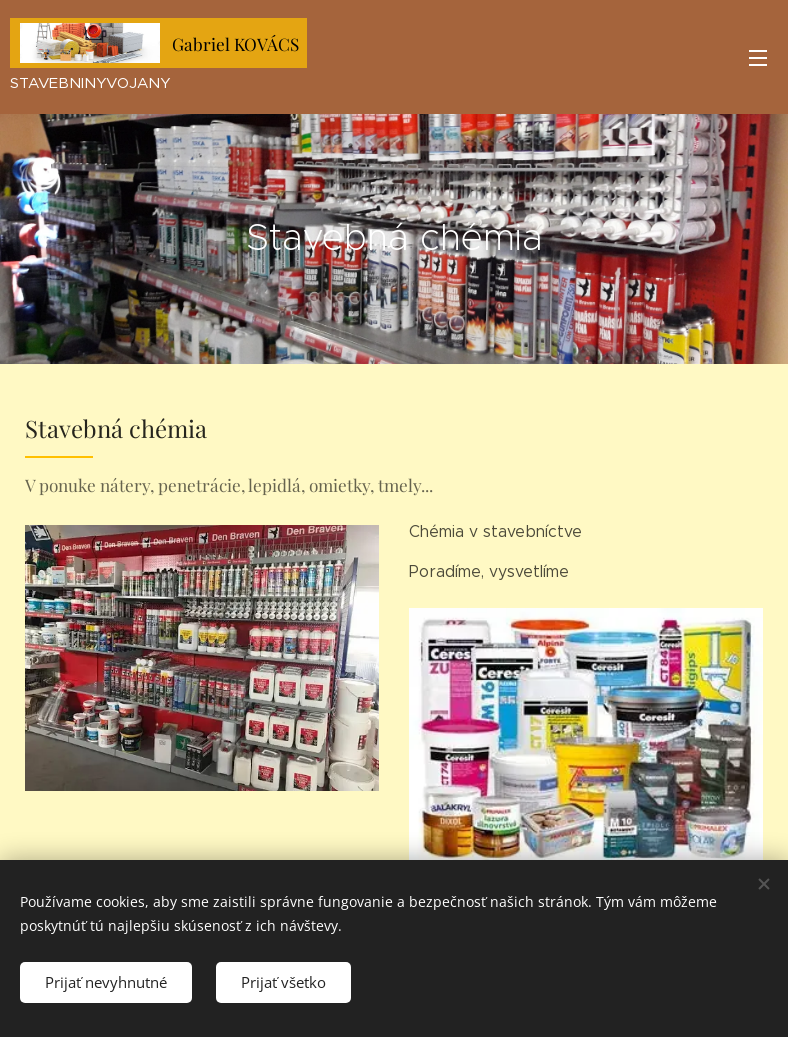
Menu (758, 58)
